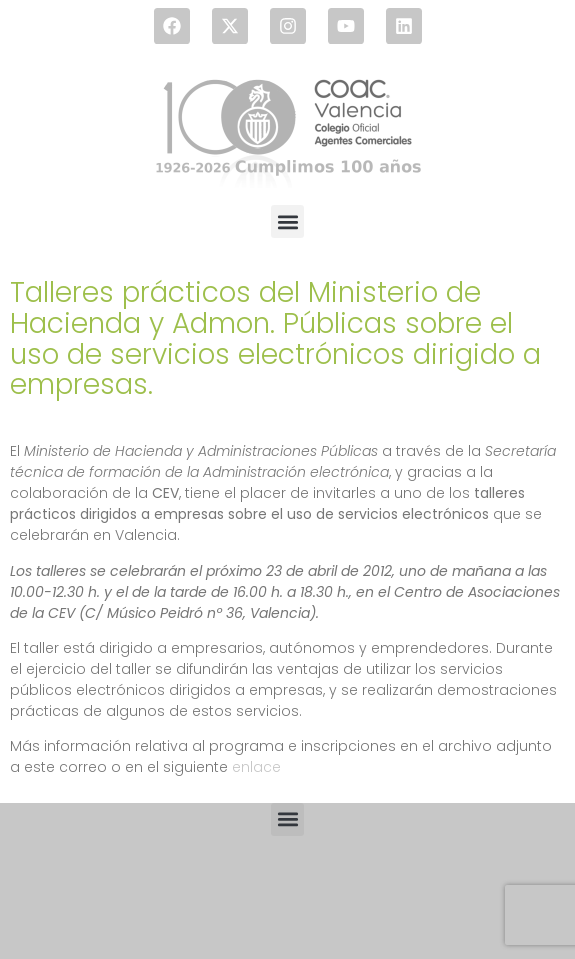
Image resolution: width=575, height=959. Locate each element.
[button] (287, 221)
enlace (256, 767)
